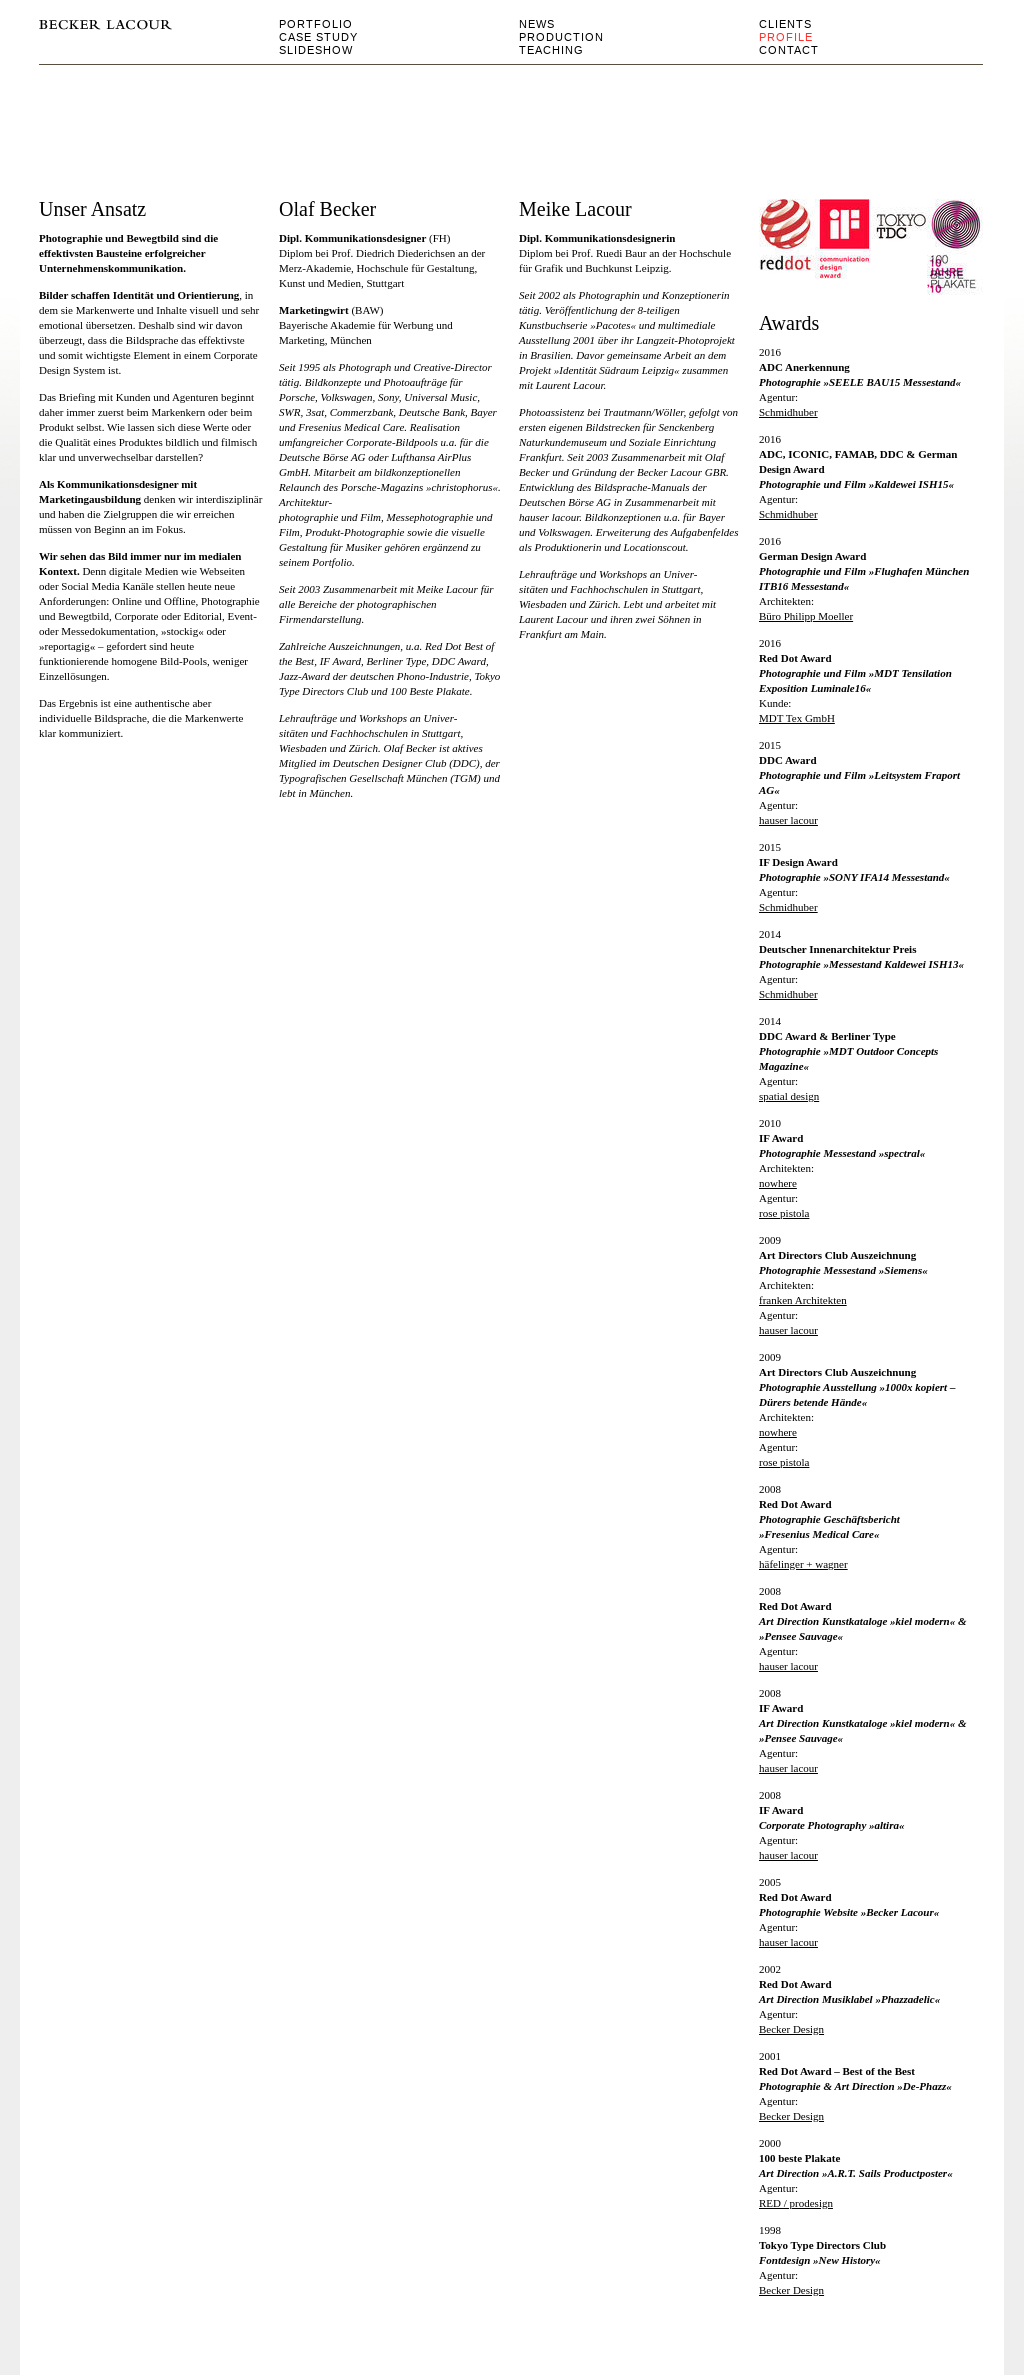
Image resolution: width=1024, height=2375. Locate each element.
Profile (786, 37)
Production (561, 37)
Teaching (551, 50)
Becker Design (791, 2116)
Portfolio (316, 24)
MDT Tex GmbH (797, 718)
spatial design (789, 1096)
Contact (789, 50)
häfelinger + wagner (803, 1564)
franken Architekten (803, 1300)
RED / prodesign (796, 2203)
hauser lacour (788, 820)
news (537, 24)
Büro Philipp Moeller (806, 616)
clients (785, 24)
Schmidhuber (788, 412)
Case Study (318, 37)
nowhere (778, 1183)
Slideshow (316, 50)
